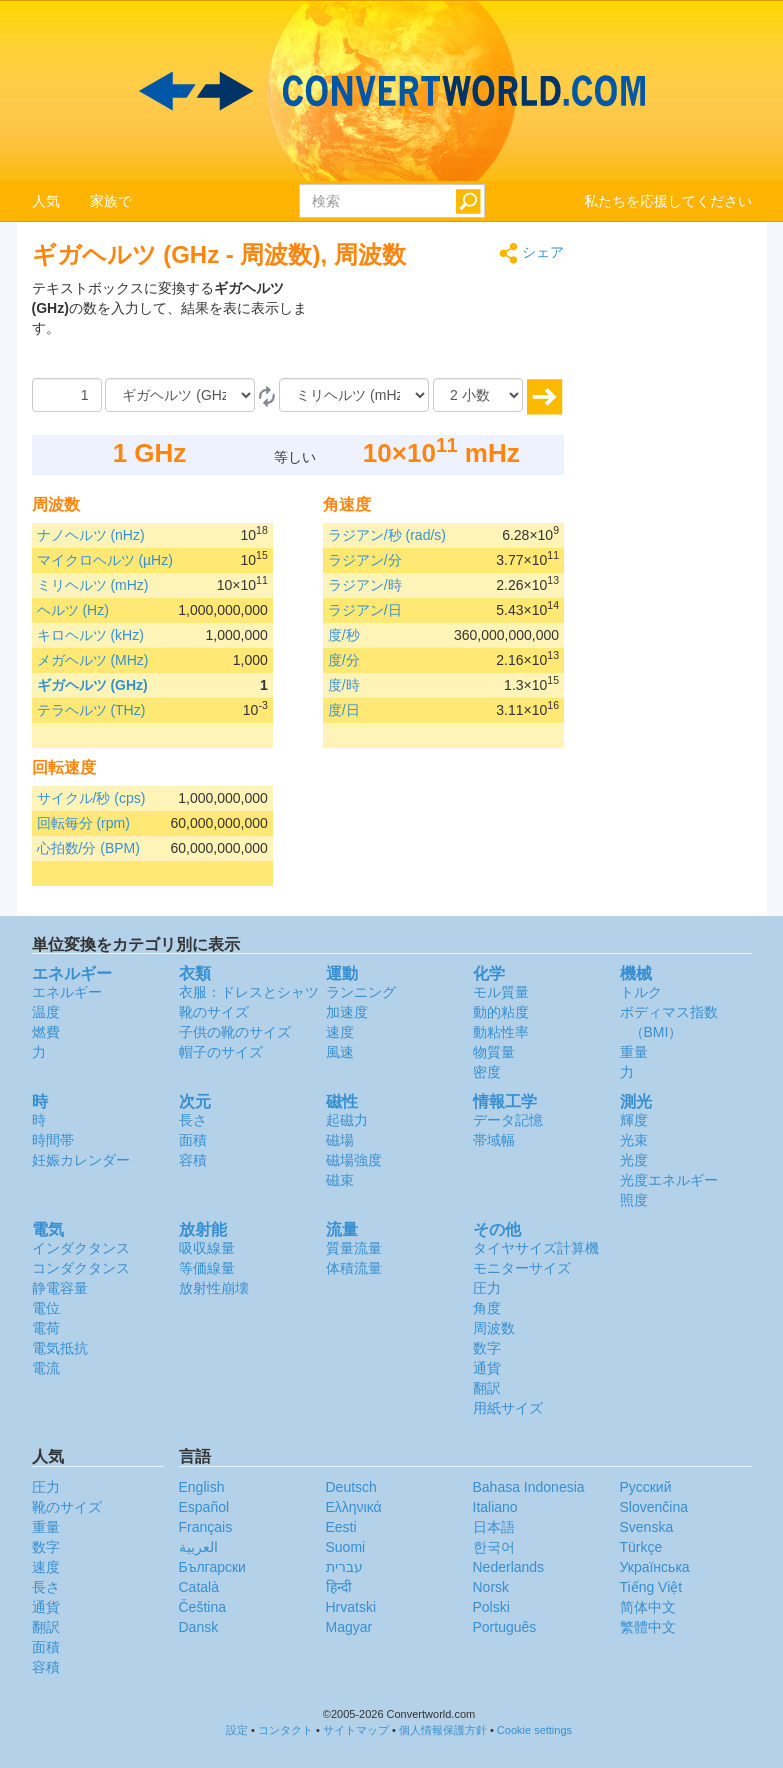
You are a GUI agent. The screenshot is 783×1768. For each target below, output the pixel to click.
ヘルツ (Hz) (73, 610)
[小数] (478, 395)
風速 (340, 1052)
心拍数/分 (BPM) (88, 848)
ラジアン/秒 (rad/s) (387, 535)
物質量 (494, 1052)
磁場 (340, 1140)
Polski (491, 1607)
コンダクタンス (81, 1268)
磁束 (340, 1180)
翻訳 (487, 1388)
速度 (340, 1032)
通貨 (487, 1368)
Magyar (349, 1627)
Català (199, 1587)
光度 (634, 1160)
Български (212, 1567)
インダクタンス (81, 1248)
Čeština (202, 1607)
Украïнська (655, 1567)
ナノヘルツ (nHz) (91, 535)
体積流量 (354, 1268)
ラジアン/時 (365, 585)
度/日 (344, 710)
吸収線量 (207, 1248)
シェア (531, 253)
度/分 (344, 660)
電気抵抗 (60, 1348)
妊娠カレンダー (81, 1160)
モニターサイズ (522, 1268)
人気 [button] (46, 201)
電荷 (46, 1328)
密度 (487, 1072)
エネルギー (67, 992)
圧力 (487, 1288)
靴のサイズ (214, 1012)
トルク (641, 992)
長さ (193, 1120)
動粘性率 (501, 1032)
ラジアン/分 (365, 560)
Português (505, 1627)
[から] (180, 395)
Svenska (647, 1527)
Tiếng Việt (651, 1587)
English (202, 1487)
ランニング (361, 992)
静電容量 (60, 1288)
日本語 (494, 1527)
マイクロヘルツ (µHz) (105, 560)
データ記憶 (508, 1120)
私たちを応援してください (668, 201)
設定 (237, 1730)
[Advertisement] (439, 328)
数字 (487, 1348)
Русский (646, 1487)
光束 (634, 1140)
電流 (46, 1368)
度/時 (344, 685)
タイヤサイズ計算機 (536, 1248)
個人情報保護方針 (443, 1730)
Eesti (341, 1527)
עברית (344, 1567)
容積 (193, 1160)
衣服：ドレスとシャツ (249, 992)
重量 (634, 1052)
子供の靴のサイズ (235, 1032)
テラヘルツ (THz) (91, 710)
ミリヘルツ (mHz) (93, 585)
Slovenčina (654, 1507)
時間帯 (53, 1140)
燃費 (46, 1032)
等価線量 (207, 1268)
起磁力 (347, 1120)
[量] (67, 395)
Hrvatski (351, 1607)
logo (391, 91)
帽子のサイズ (221, 1052)
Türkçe (641, 1547)
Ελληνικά (354, 1507)
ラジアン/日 (365, 610)
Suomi (346, 1547)
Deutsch (351, 1487)
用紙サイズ (508, 1408)
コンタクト (285, 1730)
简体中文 (648, 1607)
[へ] (354, 395)
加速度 (347, 1012)
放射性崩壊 (214, 1288)
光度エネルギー (669, 1180)
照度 (634, 1200)
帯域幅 (494, 1140)
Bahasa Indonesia (529, 1487)
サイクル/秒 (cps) (91, 798)
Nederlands (509, 1567)
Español (204, 1507)
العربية (198, 1547)
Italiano (495, 1507)
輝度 (634, 1120)
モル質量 (501, 992)
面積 (193, 1140)
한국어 (494, 1547)
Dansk (199, 1627)
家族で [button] (111, 201)
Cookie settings (534, 1730)
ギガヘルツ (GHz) (92, 685)
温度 (46, 1012)
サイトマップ (356, 1730)
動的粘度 (501, 1012)
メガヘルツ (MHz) (93, 660)
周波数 (494, 1328)
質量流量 (354, 1248)
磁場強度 (354, 1160)
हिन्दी (339, 1587)
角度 (487, 1308)
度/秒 (344, 635)
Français (206, 1527)
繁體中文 (648, 1627)
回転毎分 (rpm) (83, 823)
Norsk (491, 1587)
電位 (46, 1308)
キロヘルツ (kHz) (90, 635)
